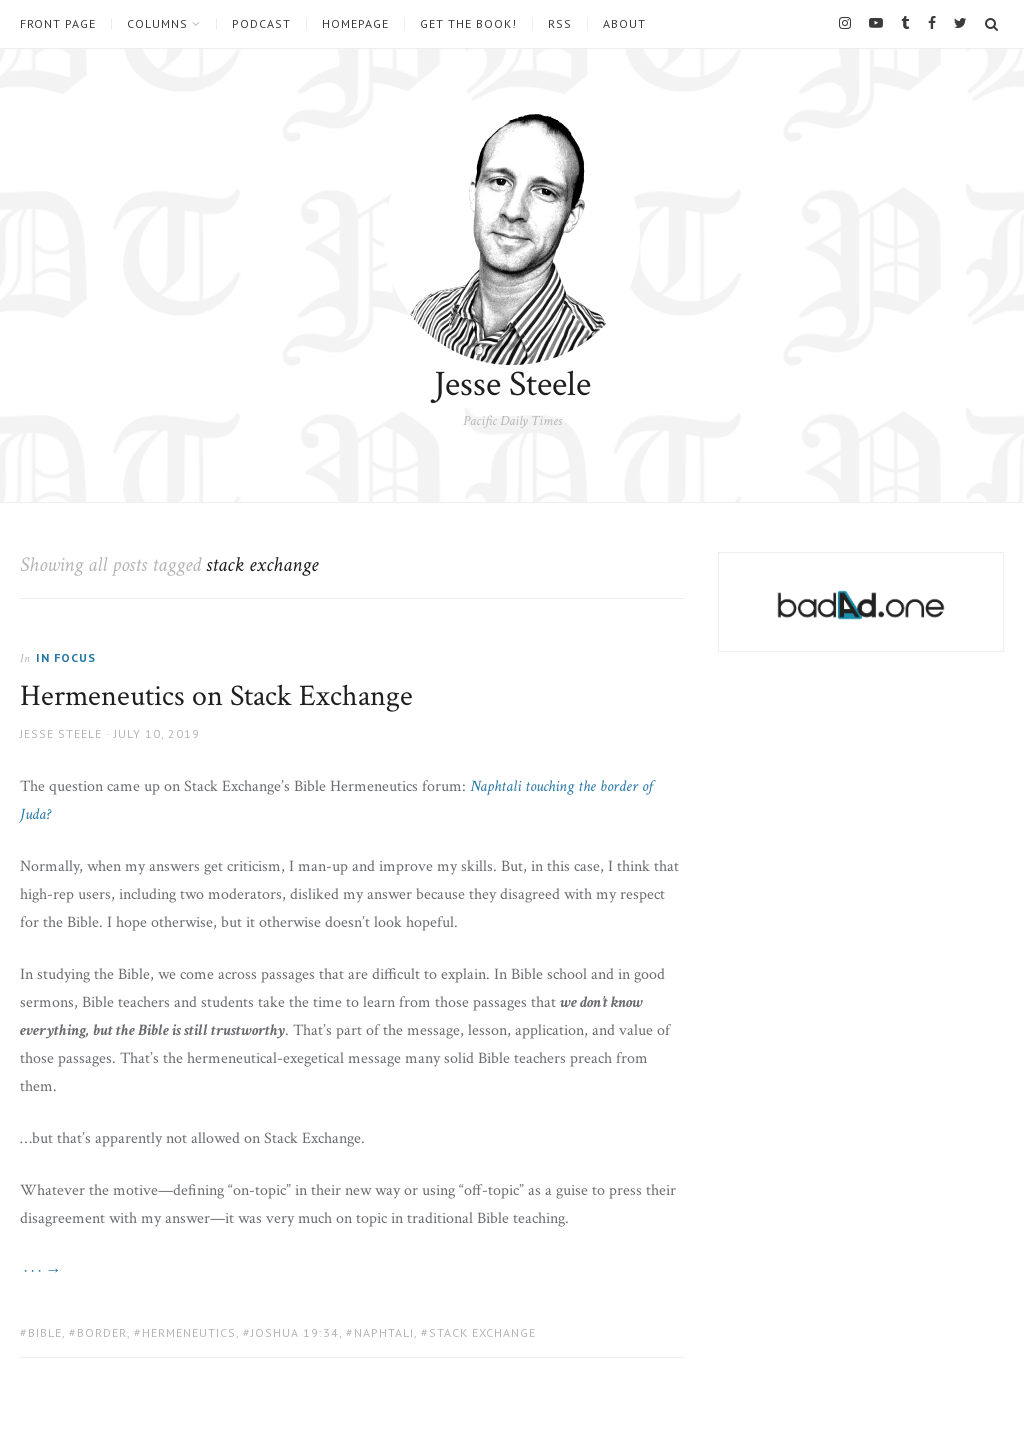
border (102, 1332)
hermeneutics (189, 1332)
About (624, 24)
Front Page (58, 24)
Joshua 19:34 (295, 1332)
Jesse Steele (512, 384)
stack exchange (482, 1332)
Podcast (261, 24)
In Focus (66, 657)
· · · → (40, 1270)
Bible (45, 1332)
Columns (157, 24)
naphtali (384, 1332)
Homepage (355, 24)
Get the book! (468, 24)
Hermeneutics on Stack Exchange (216, 696)
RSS (560, 24)
